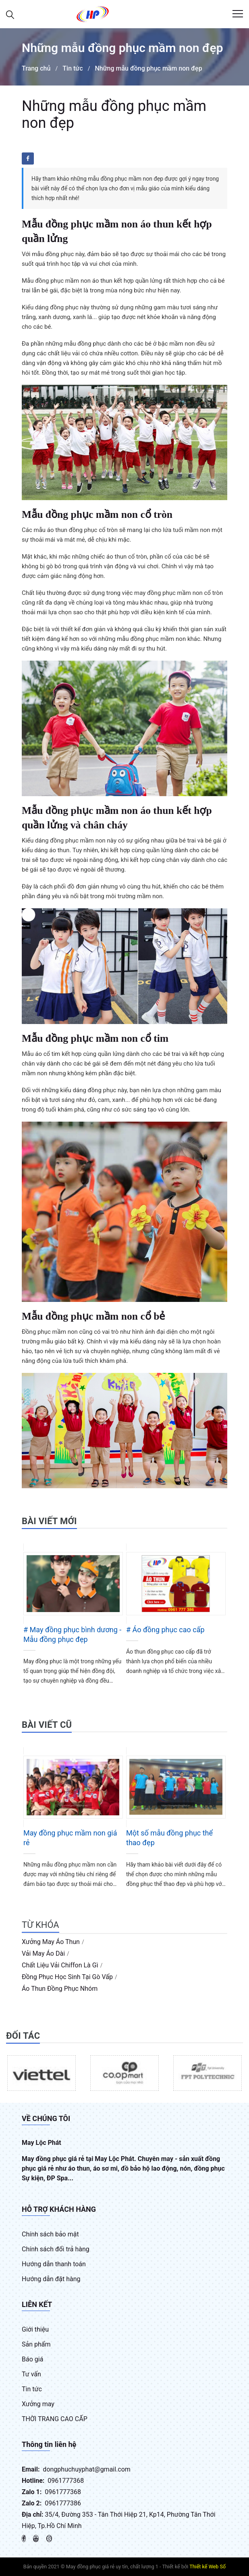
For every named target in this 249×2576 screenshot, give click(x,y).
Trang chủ (36, 68)
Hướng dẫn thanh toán (54, 2264)
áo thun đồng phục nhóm (60, 1988)
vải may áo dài (43, 1953)
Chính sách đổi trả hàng (55, 2249)
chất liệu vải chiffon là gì (60, 1965)
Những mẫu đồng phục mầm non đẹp (148, 68)
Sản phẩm (36, 2344)
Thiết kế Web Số (207, 2566)
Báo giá (32, 2359)
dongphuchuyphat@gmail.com (87, 2469)
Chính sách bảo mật (50, 2234)
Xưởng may (38, 2404)
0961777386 (63, 2503)
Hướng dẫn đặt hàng (51, 2279)
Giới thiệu (35, 2329)
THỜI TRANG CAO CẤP (54, 2419)
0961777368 (66, 2480)
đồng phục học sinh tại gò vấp (67, 1977)
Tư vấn (31, 2374)
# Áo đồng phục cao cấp (165, 1629)
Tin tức (72, 68)
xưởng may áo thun (51, 1942)
